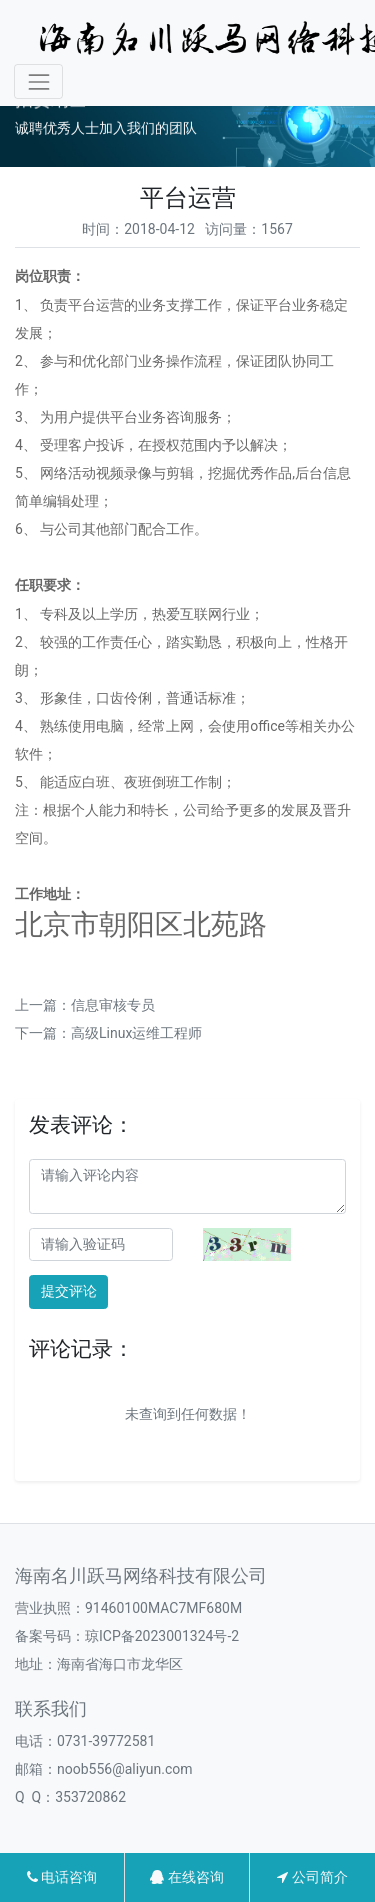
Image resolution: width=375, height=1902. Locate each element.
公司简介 (312, 1877)
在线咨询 (186, 1877)
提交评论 (69, 1291)
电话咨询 (62, 1877)
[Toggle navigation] (38, 81)
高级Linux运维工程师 (136, 1033)
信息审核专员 (113, 1005)
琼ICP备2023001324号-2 (162, 1636)
